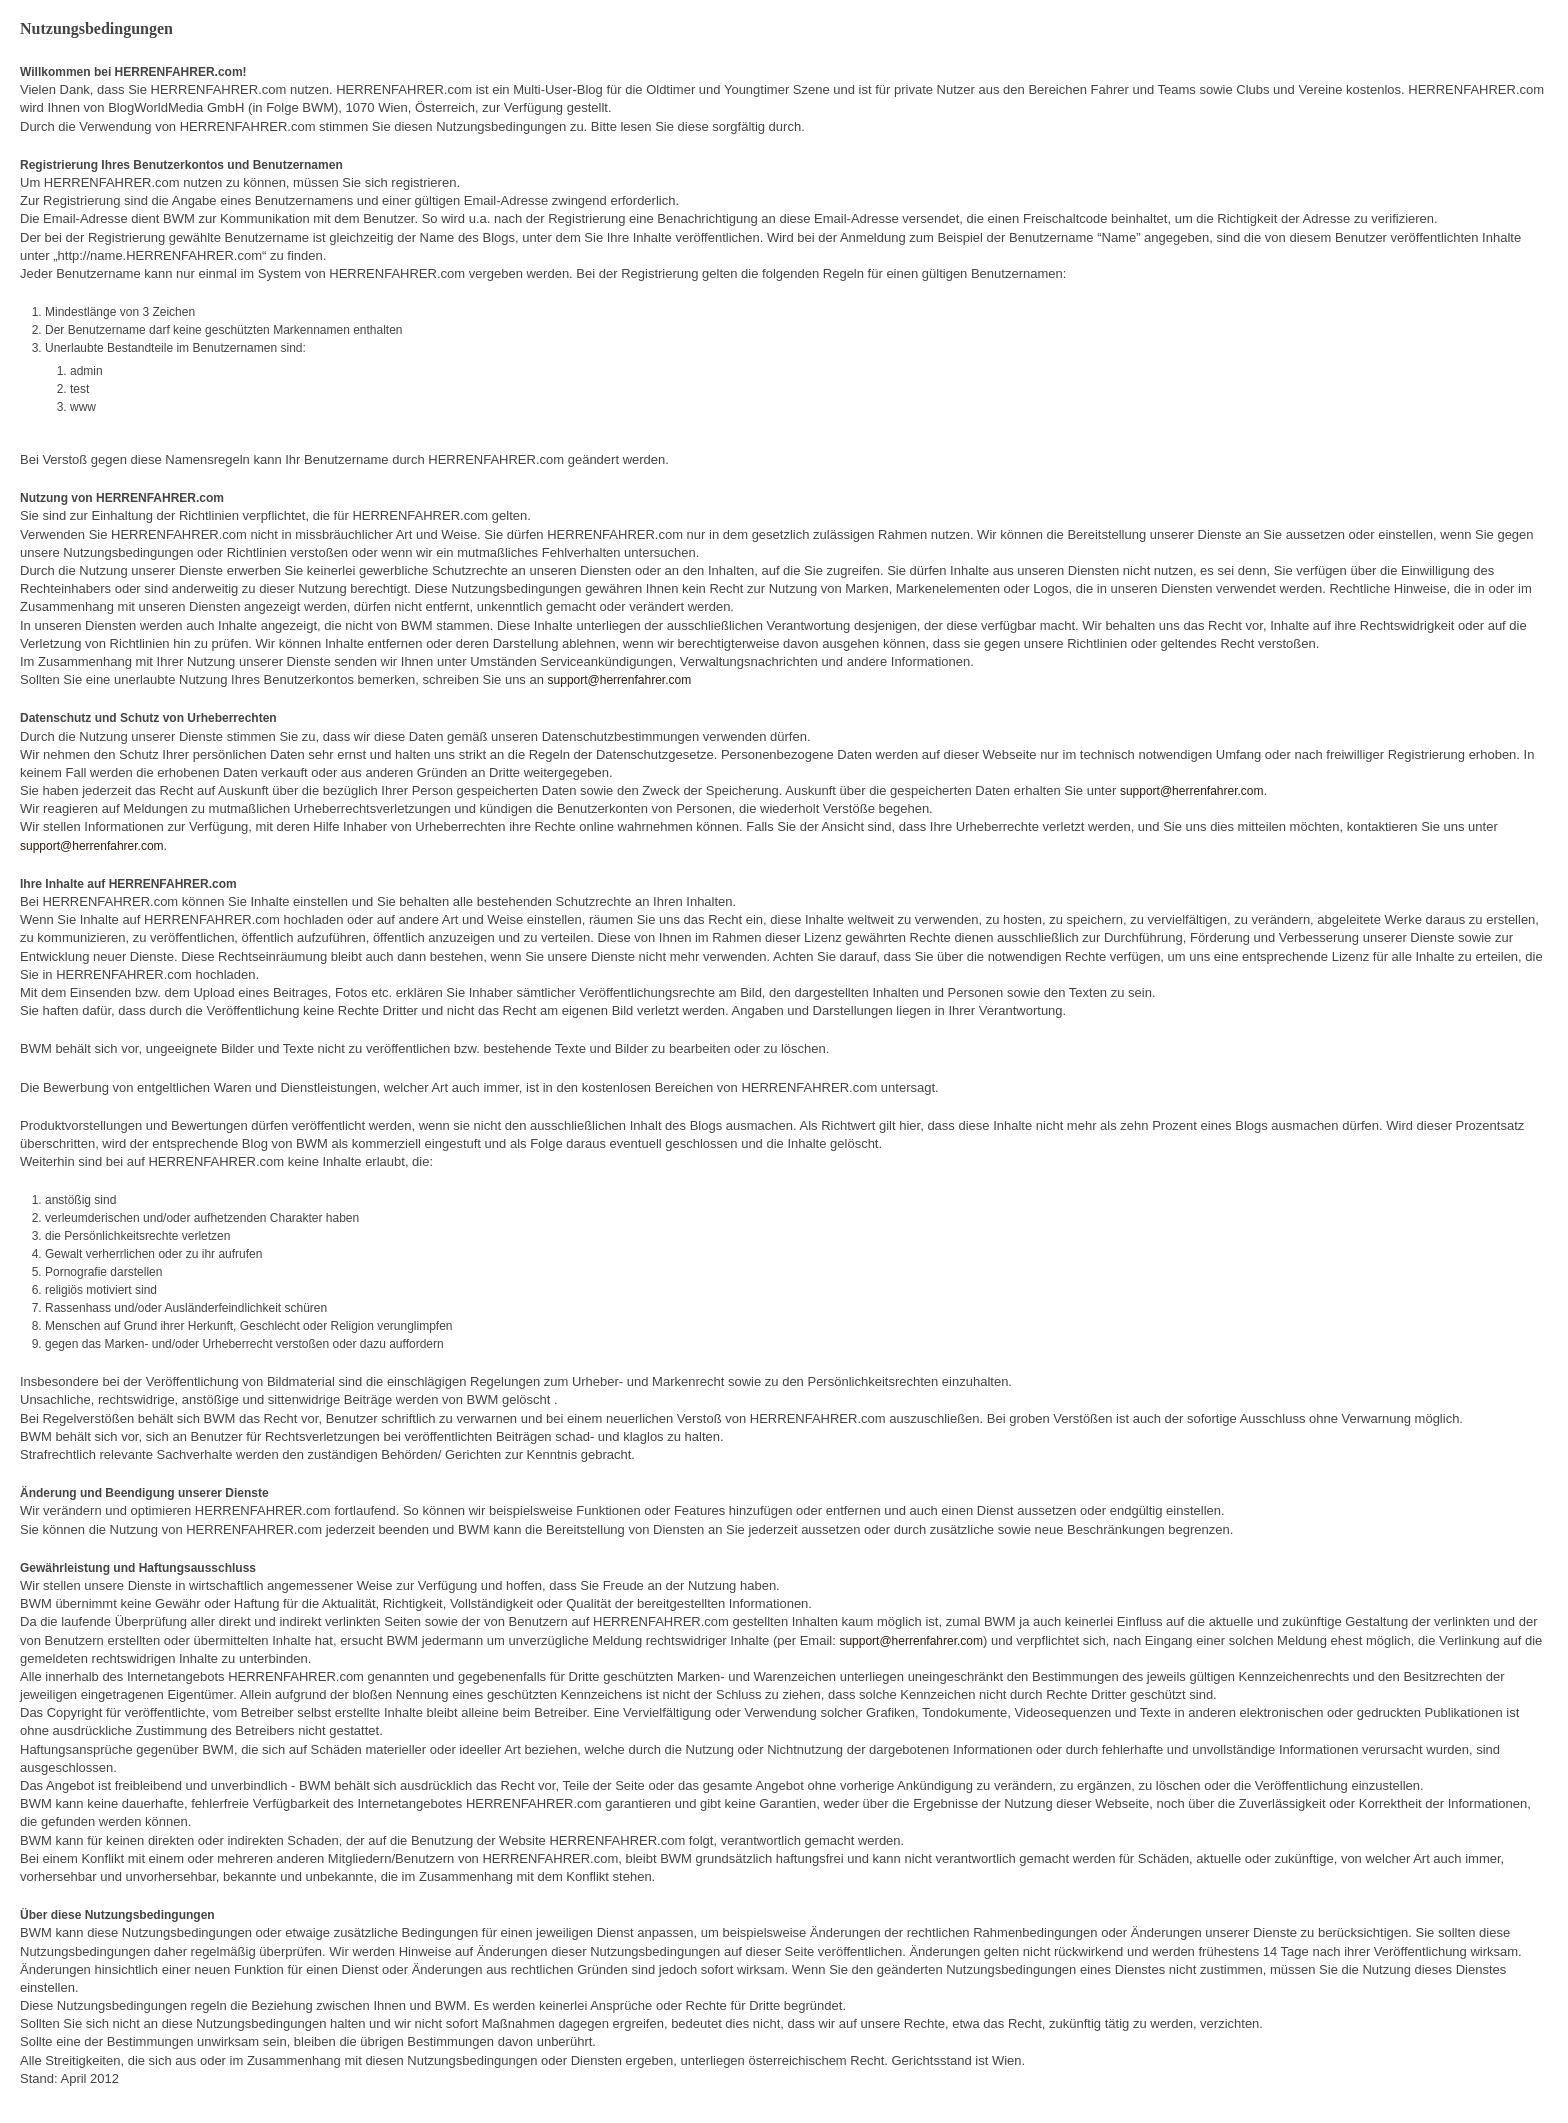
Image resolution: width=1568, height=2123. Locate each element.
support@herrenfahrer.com (620, 680)
